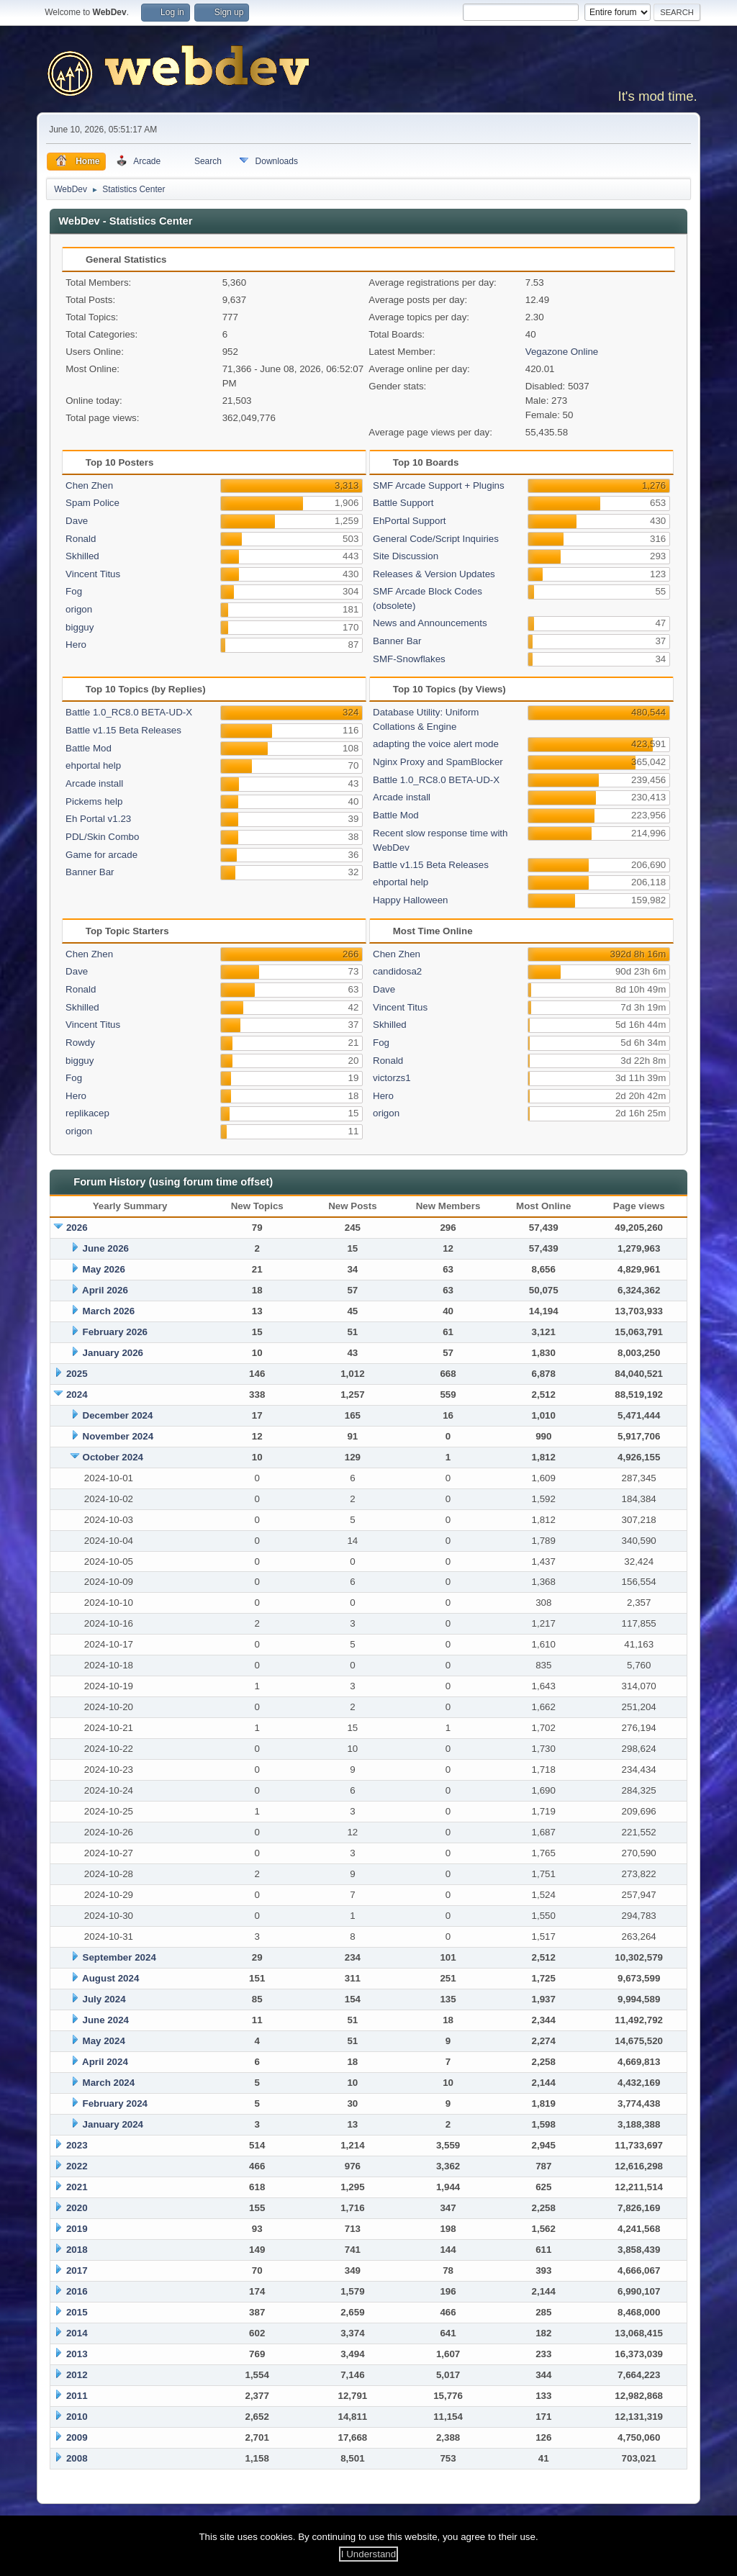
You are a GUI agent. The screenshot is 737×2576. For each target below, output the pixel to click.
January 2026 (113, 1352)
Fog (73, 591)
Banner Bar (397, 641)
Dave (76, 520)
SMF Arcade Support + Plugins (439, 485)
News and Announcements (430, 623)
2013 (77, 2354)
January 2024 (113, 2124)
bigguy (79, 627)
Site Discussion (405, 556)
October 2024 (113, 1457)
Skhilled (82, 556)
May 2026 (104, 1269)
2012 (77, 2374)
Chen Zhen (89, 485)
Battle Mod (88, 748)
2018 (77, 2249)
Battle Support (403, 502)
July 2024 (104, 1999)
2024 (77, 1394)
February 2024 (115, 2103)
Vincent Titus (92, 574)
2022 (77, 2166)
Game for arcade (101, 854)
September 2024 (119, 1957)
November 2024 (118, 1436)
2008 (77, 2458)
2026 (77, 1227)
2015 (77, 2312)
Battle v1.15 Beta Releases (123, 730)
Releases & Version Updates (434, 574)
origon (78, 609)
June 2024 (106, 2020)
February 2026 (115, 1332)
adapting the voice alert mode (436, 743)
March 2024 (109, 2082)
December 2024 (118, 1415)
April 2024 (105, 2061)
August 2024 (110, 1978)
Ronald (80, 538)
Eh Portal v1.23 (98, 818)
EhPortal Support (409, 520)
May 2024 (104, 2040)
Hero (75, 644)
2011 (77, 2395)
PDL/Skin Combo (102, 836)
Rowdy (80, 1042)
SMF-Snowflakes (409, 659)
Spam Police (92, 502)
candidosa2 (397, 971)
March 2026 (109, 1311)
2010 (77, 2416)
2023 (77, 2145)
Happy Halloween (410, 900)
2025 (77, 1373)
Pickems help (93, 801)
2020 (77, 2207)
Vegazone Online (562, 351)
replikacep (87, 1113)
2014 (77, 2333)
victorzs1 (392, 1077)
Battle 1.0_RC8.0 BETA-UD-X (128, 712)
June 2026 (106, 1248)
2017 (77, 2270)
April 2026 (105, 1290)
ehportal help (93, 765)
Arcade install (94, 783)
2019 (77, 2228)
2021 (77, 2187)
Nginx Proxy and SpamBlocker (438, 761)
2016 (77, 2291)
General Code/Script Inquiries (436, 538)
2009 (77, 2437)
